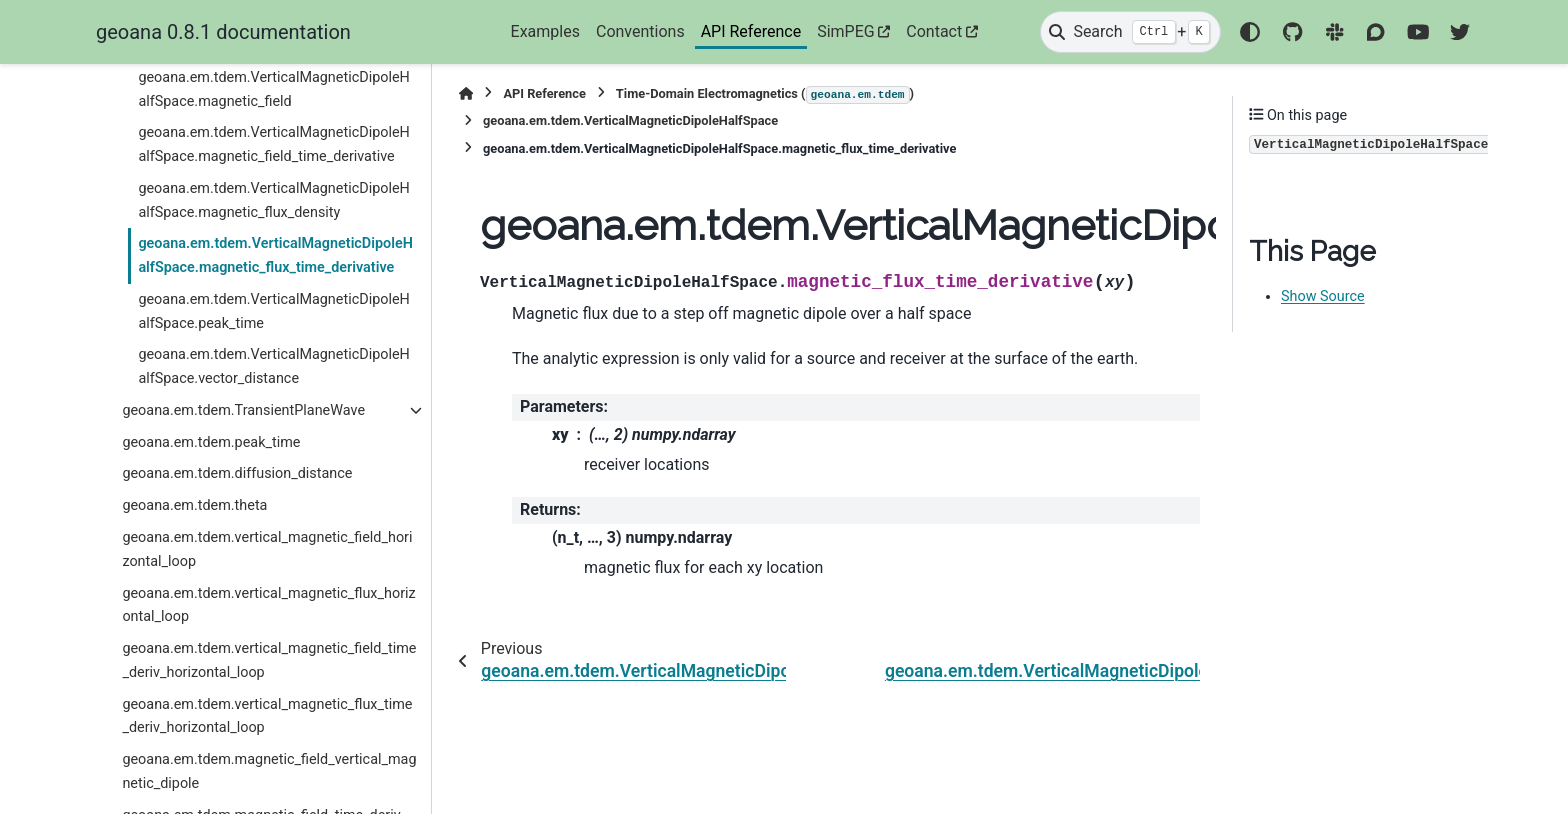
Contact (934, 31)
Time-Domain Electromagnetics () (765, 95)
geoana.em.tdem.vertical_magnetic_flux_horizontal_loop (268, 605)
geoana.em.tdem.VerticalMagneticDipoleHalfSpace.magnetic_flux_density (273, 200)
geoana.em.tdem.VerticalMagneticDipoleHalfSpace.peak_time (273, 311)
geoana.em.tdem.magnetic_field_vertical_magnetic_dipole (269, 771)
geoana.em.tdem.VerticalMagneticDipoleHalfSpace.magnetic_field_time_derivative (273, 144)
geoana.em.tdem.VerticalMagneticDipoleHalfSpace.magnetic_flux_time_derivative (275, 255)
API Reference (751, 31)
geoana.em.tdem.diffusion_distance (237, 473)
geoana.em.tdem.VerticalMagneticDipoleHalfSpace (630, 120)
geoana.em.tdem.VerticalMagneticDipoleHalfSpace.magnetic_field (273, 89)
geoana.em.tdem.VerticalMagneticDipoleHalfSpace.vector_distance (273, 366)
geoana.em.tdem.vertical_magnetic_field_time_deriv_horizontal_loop (269, 660)
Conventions (640, 31)
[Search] (1130, 32)
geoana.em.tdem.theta (194, 505)
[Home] (466, 93)
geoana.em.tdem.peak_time (211, 442)
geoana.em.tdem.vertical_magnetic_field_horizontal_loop (267, 549)
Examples (545, 31)
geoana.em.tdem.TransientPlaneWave (243, 410)
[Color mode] (1250, 32)
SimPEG (846, 31)
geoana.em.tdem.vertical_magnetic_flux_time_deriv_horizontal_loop (267, 716)
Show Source (1323, 296)
